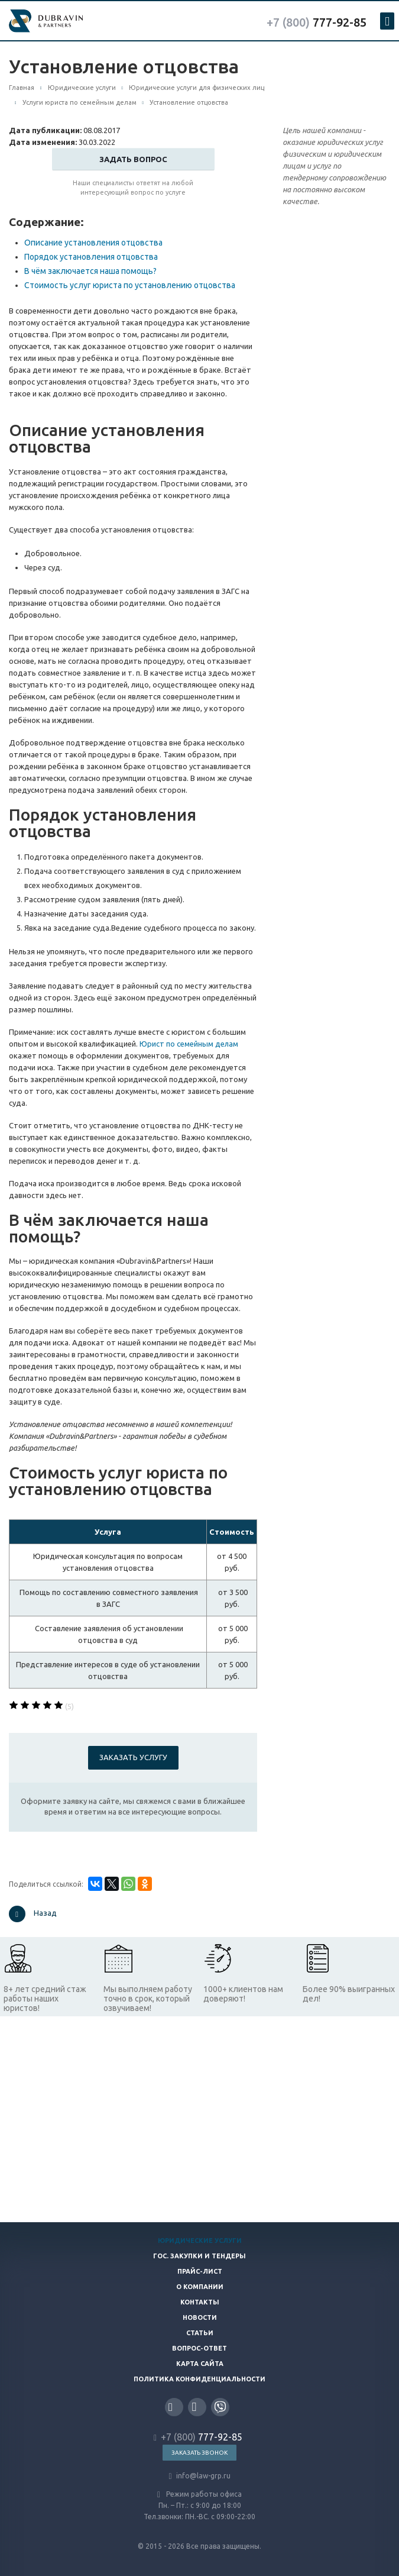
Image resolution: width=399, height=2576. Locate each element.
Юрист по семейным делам (189, 1044)
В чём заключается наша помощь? (90, 271)
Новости (200, 2317)
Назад (33, 1914)
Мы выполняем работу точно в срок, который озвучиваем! (147, 1998)
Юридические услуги (200, 2240)
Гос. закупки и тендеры (199, 2255)
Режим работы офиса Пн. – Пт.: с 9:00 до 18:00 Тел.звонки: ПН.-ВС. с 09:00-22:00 (199, 2505)
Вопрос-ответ (199, 2348)
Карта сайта (199, 2363)
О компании (199, 2286)
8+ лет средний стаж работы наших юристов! (45, 1998)
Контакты (199, 2302)
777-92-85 (316, 22)
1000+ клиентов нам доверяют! (243, 1993)
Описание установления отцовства (93, 242)
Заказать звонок (199, 2452)
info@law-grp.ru (199, 2476)
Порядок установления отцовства (91, 257)
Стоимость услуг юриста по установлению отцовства (129, 285)
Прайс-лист (199, 2271)
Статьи (199, 2332)
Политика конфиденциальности (199, 2379)
